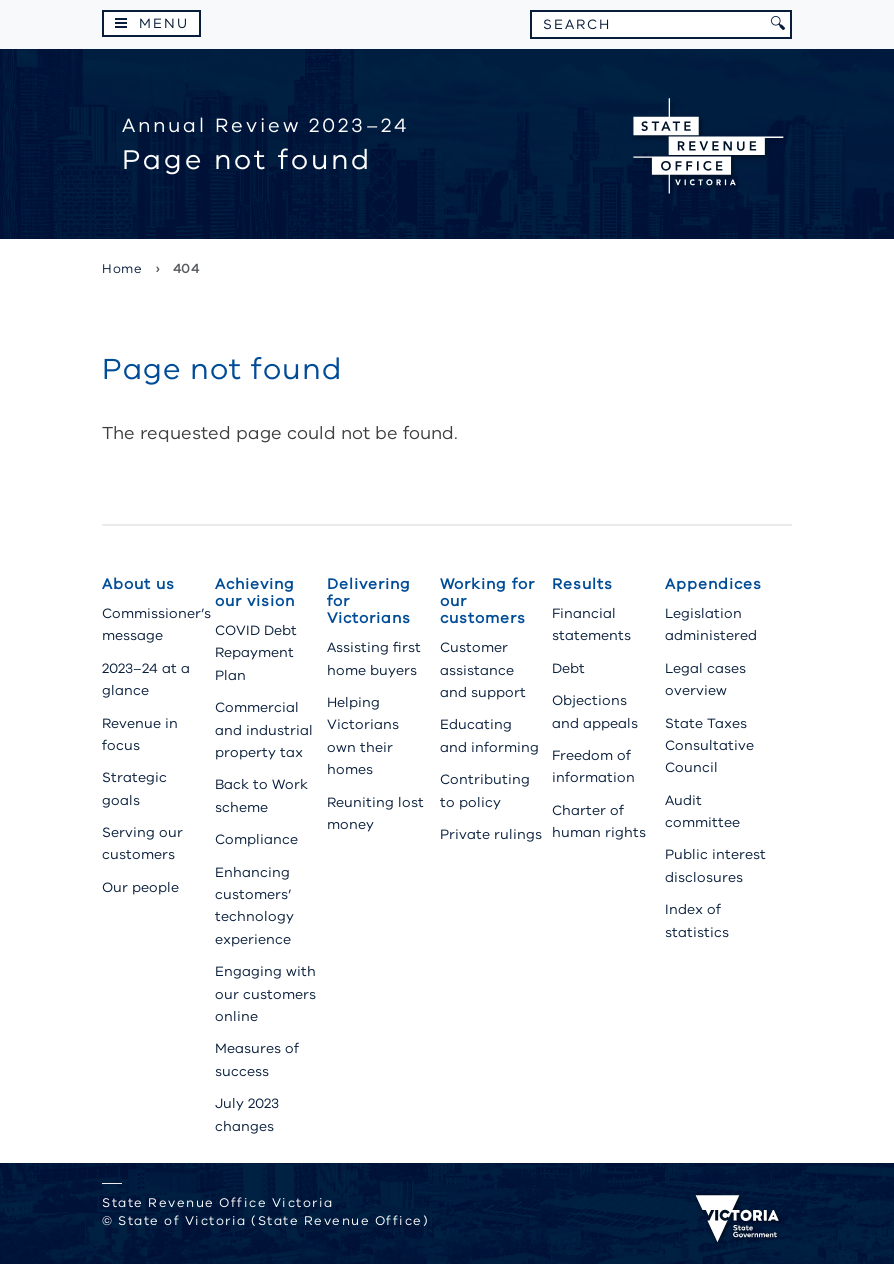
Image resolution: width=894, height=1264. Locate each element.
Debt (568, 668)
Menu (164, 23)
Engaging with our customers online (265, 994)
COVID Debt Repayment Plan (256, 653)
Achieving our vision (255, 592)
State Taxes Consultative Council (709, 746)
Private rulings (491, 834)
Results (582, 584)
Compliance (256, 839)
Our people (140, 887)
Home (122, 269)
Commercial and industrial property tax (264, 730)
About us (138, 584)
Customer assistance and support (483, 670)
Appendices (713, 584)
